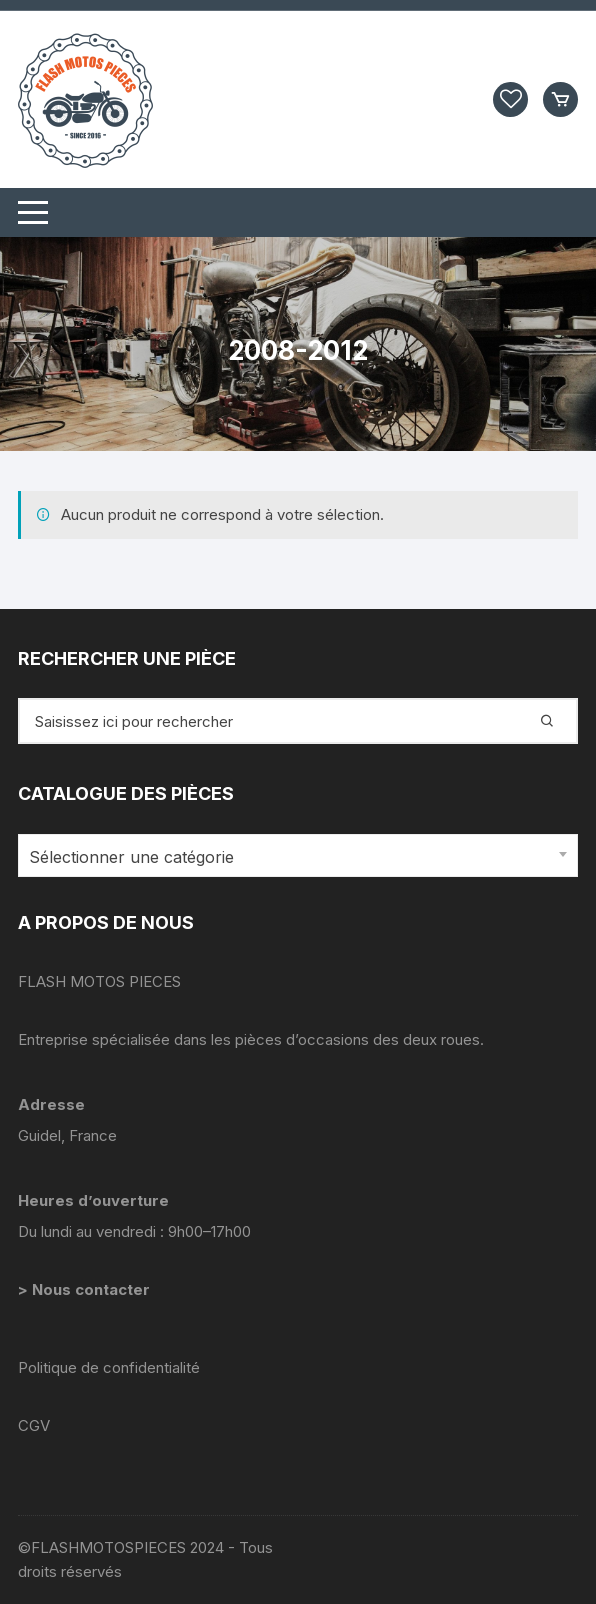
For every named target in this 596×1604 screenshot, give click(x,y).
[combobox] (298, 855)
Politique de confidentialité (109, 1367)
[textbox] (293, 857)
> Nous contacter (86, 1289)
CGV (34, 1425)
